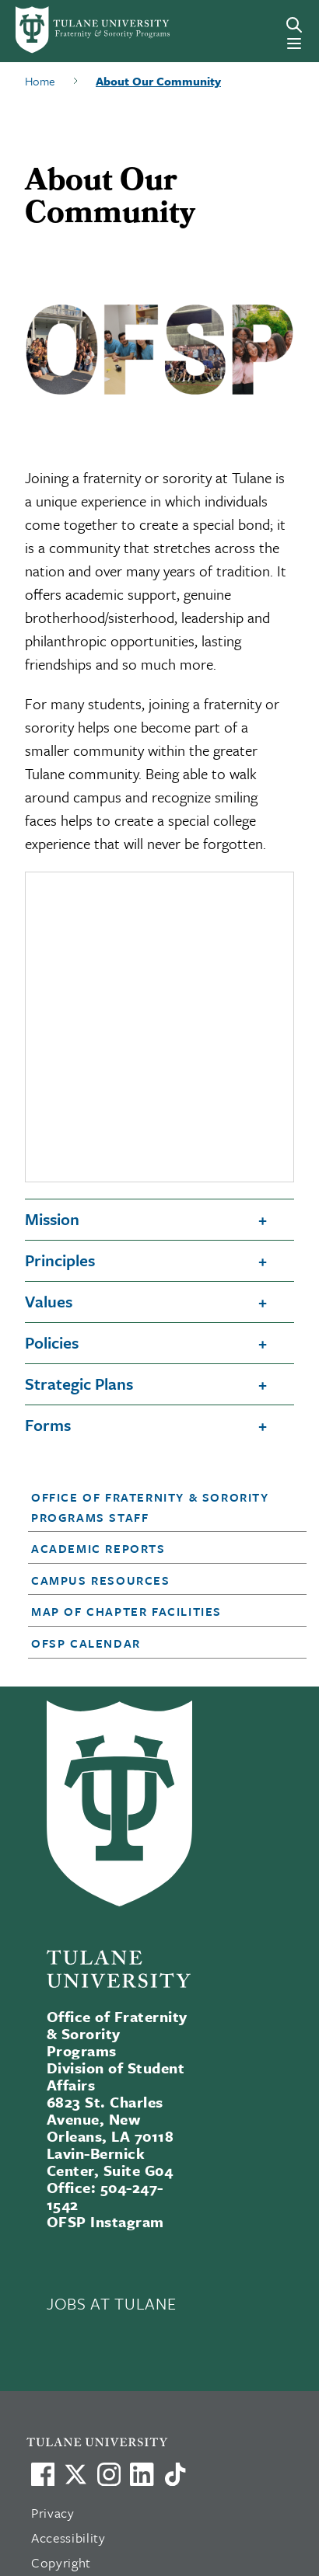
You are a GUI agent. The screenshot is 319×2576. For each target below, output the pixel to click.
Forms (48, 1424)
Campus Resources (100, 1580)
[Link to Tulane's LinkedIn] (141, 2474)
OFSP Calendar (86, 1643)
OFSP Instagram (105, 2221)
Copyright (61, 2562)
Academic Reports (98, 1548)
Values (48, 1301)
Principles (60, 1260)
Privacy (53, 2512)
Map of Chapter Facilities (126, 1611)
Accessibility (68, 2537)
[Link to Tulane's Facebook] (109, 2474)
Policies (52, 1342)
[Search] (294, 25)
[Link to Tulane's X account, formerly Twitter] (75, 2474)
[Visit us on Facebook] (42, 2474)
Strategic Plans (79, 1383)
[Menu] (294, 43)
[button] (156, 1507)
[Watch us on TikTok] (175, 2474)
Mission (52, 1219)
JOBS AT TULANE (111, 2303)
